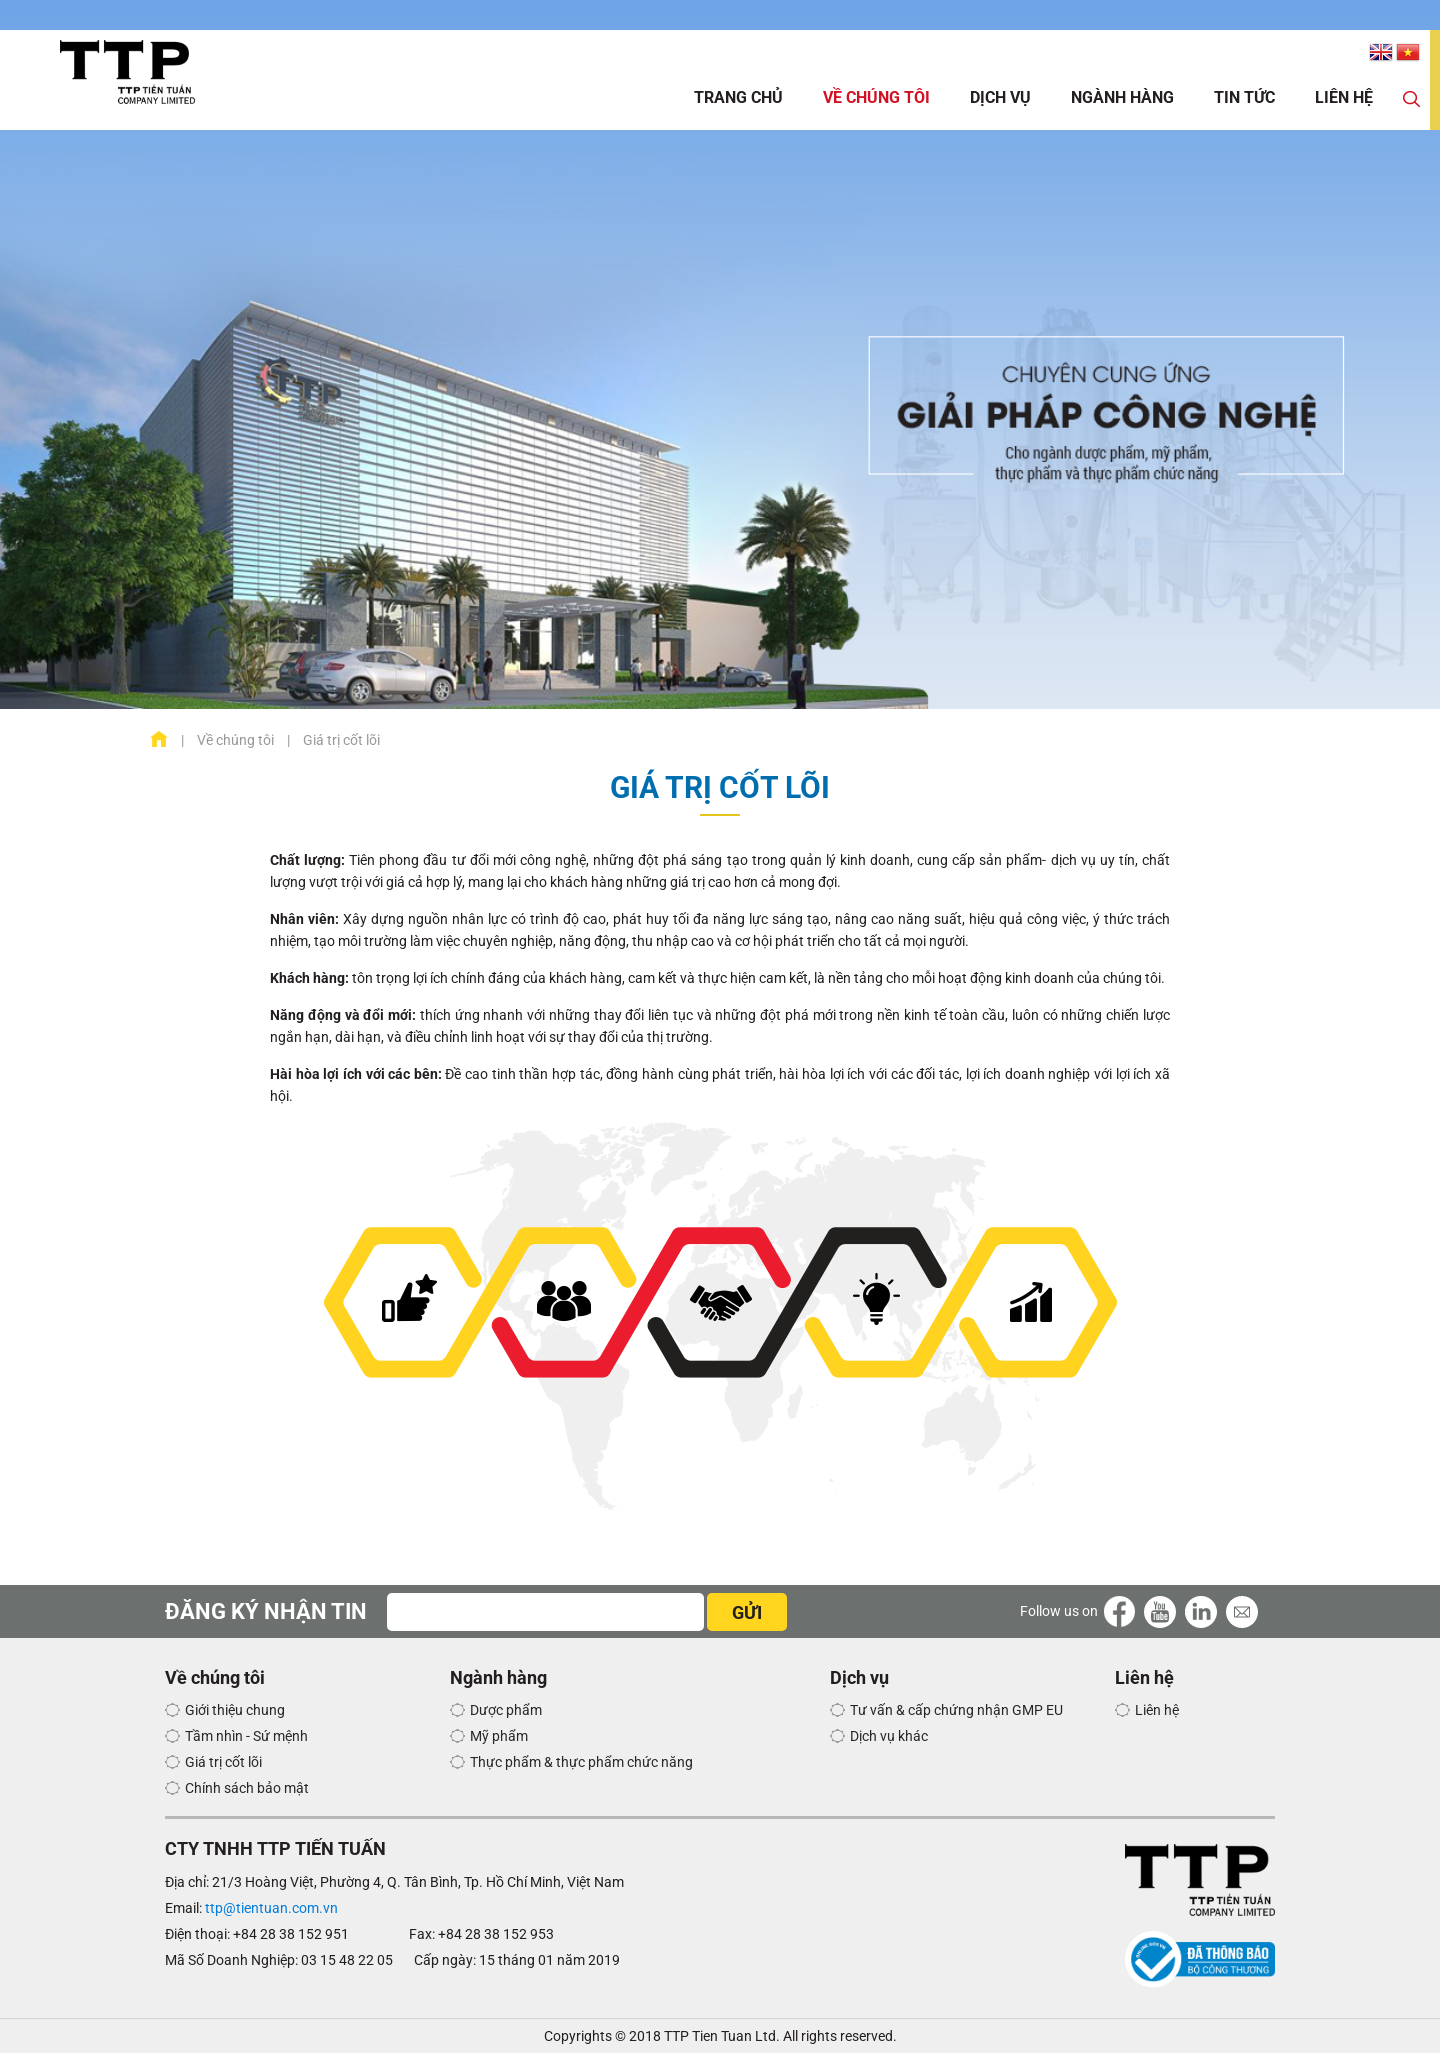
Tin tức (1244, 97)
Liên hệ (1344, 97)
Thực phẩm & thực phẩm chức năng (581, 1762)
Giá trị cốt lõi (223, 1762)
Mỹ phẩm (499, 1736)
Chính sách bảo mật (247, 1788)
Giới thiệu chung (235, 1710)
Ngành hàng (1122, 97)
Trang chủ (738, 97)
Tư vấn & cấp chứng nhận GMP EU (956, 1710)
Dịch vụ (1000, 97)
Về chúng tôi (876, 97)
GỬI (747, 1612)
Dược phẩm (506, 1710)
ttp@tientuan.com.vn (271, 1908)
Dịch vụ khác (889, 1736)
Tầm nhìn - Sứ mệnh (246, 1736)
